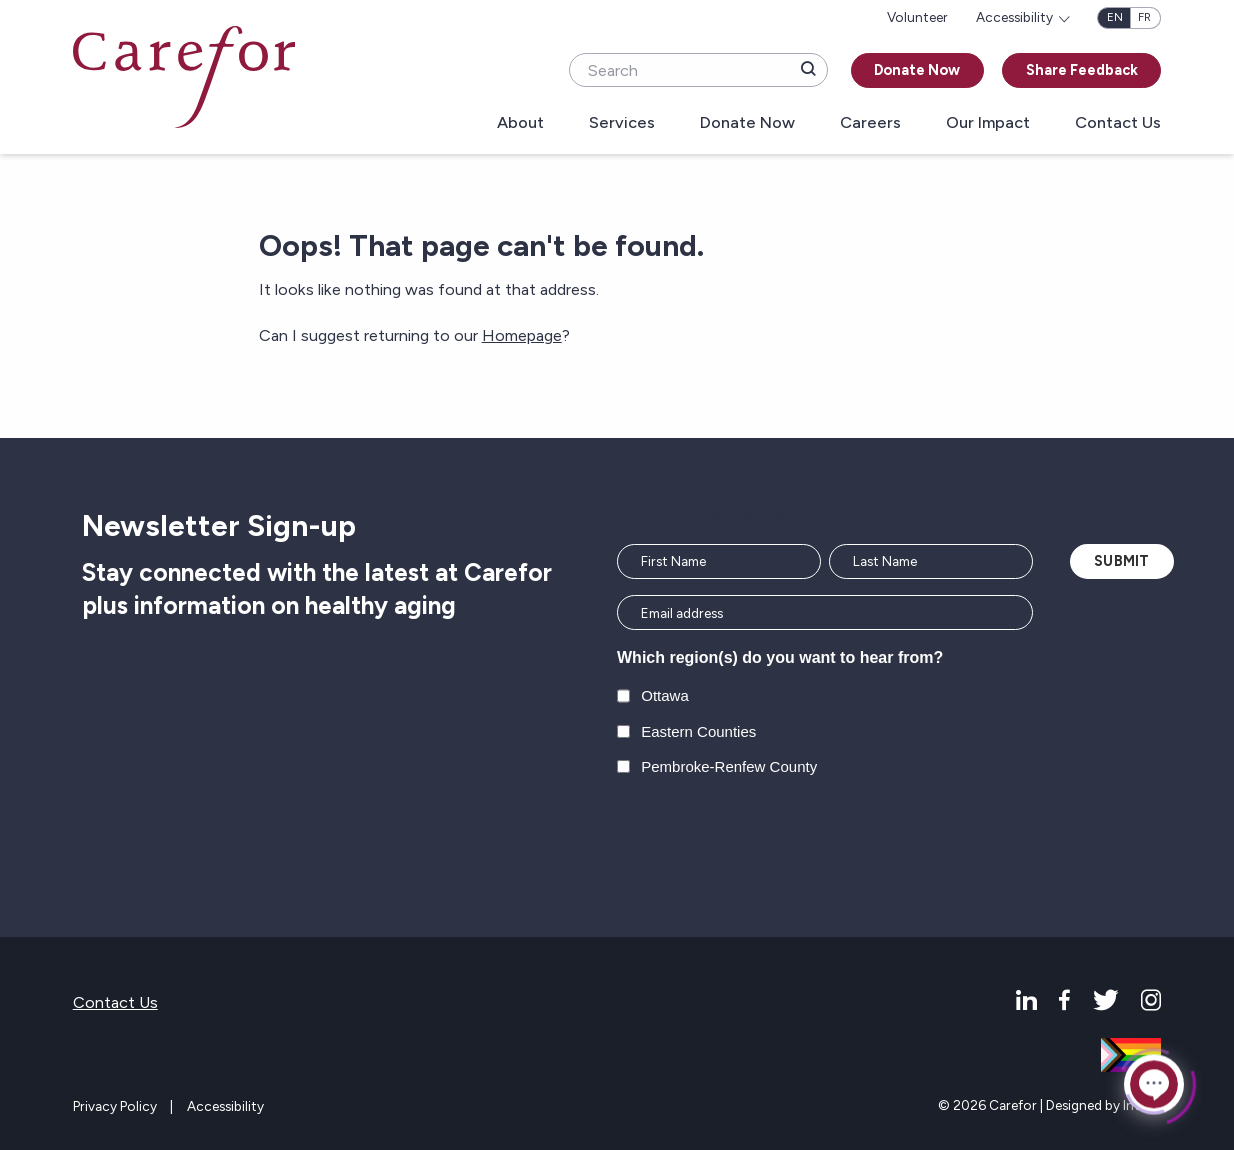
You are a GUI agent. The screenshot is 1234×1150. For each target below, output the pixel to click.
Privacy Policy (115, 1106)
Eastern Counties (698, 731)
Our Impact (988, 123)
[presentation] (769, 839)
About (520, 123)
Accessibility (225, 1106)
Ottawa (665, 695)
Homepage (522, 335)
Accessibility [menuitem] (1014, 17)
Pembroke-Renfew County (729, 766)
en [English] (1115, 17)
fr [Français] (1144, 17)
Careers (870, 123)
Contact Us (1118, 123)
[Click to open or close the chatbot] (1154, 1083)
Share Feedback (1082, 70)
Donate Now (917, 70)
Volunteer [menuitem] (917, 17)
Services (622, 123)
